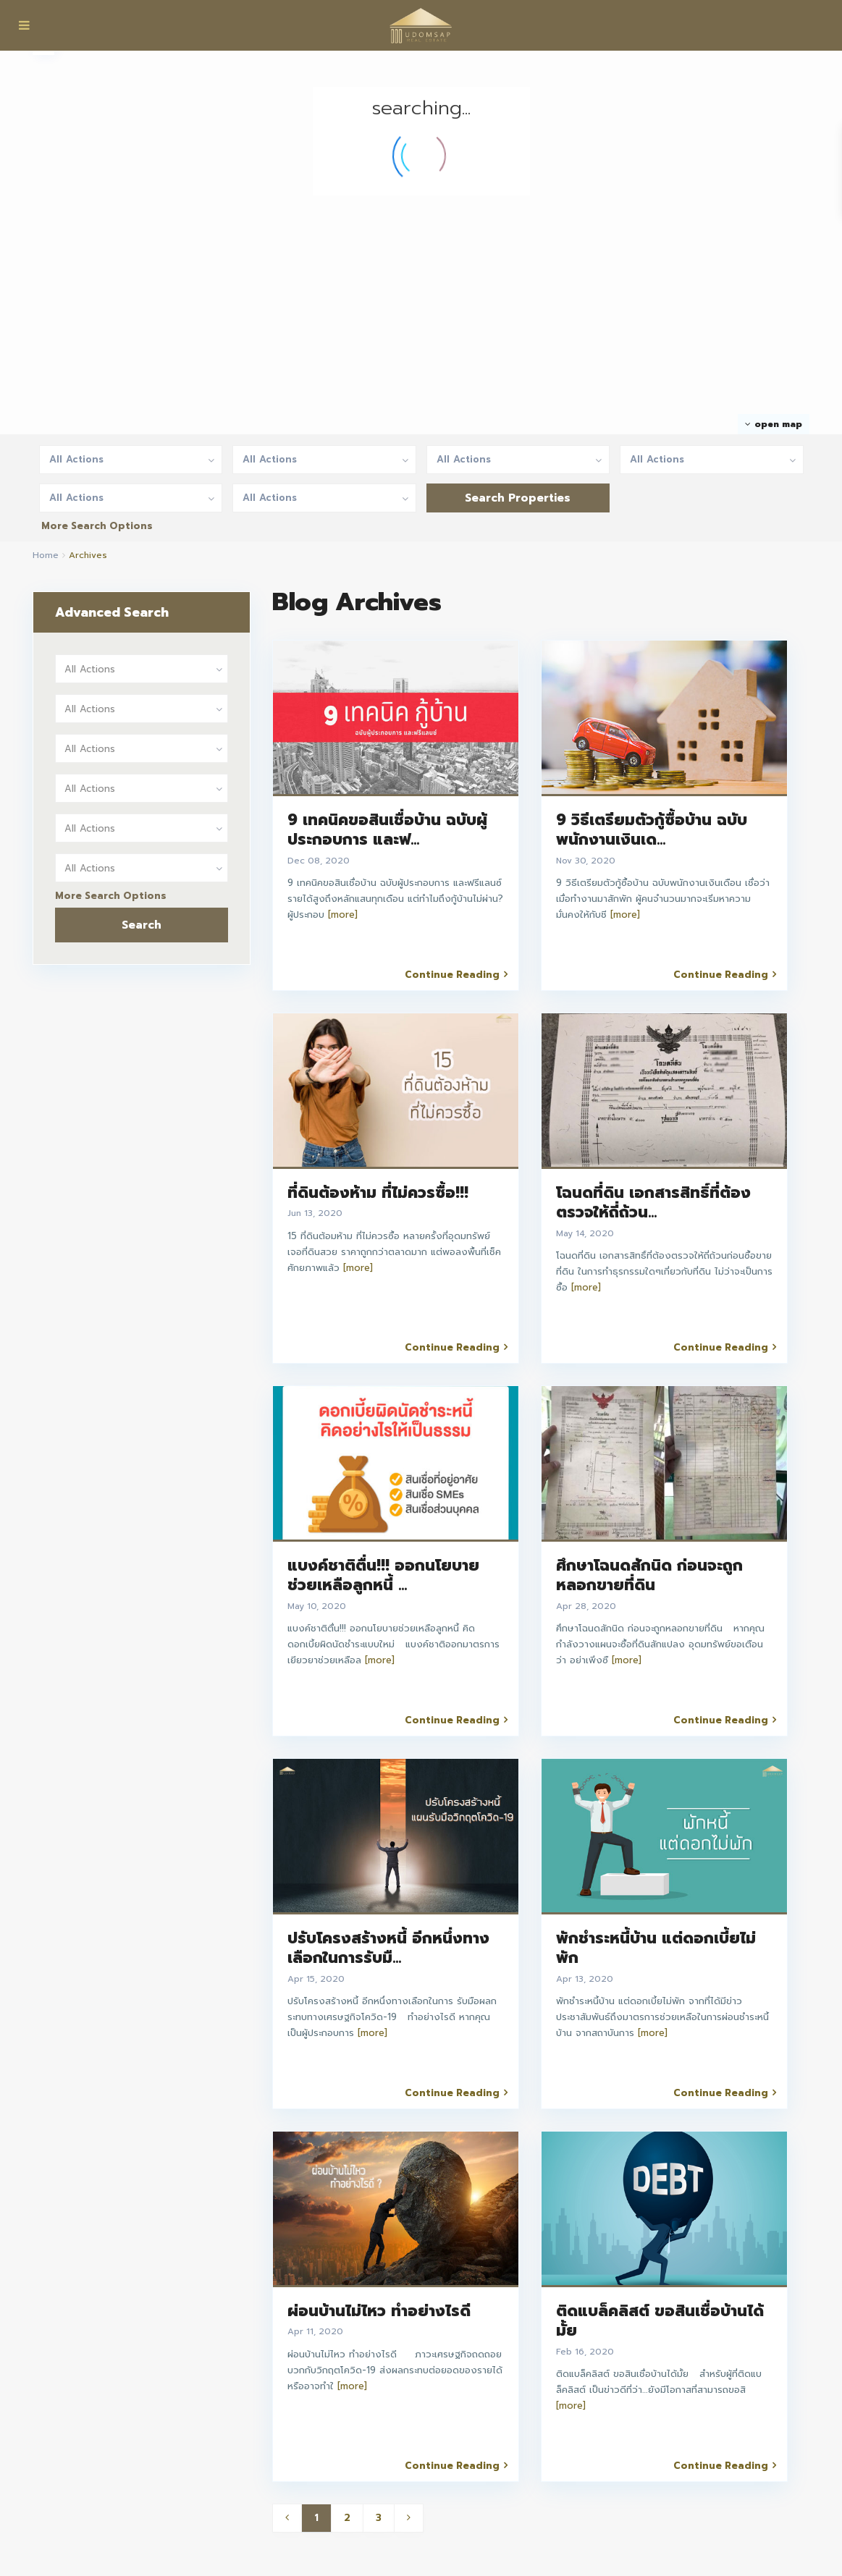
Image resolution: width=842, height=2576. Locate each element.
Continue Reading (456, 974)
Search (141, 925)
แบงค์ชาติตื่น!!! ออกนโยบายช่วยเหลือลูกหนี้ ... (383, 1575)
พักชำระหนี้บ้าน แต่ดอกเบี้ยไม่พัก (656, 1948)
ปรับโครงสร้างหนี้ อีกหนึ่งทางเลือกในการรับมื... (388, 1948)
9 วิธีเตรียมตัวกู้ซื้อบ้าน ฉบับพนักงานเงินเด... (651, 829)
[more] (343, 914)
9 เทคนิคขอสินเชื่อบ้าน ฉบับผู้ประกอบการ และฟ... (387, 829)
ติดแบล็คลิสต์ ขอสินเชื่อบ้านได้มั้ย (660, 2321)
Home (46, 555)
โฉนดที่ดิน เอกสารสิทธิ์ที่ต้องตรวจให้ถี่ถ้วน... (653, 1202)
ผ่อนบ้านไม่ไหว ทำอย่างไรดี (379, 2311)
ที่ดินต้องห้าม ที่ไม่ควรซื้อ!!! (377, 1192)
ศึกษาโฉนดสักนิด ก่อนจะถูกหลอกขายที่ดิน (649, 1575)
